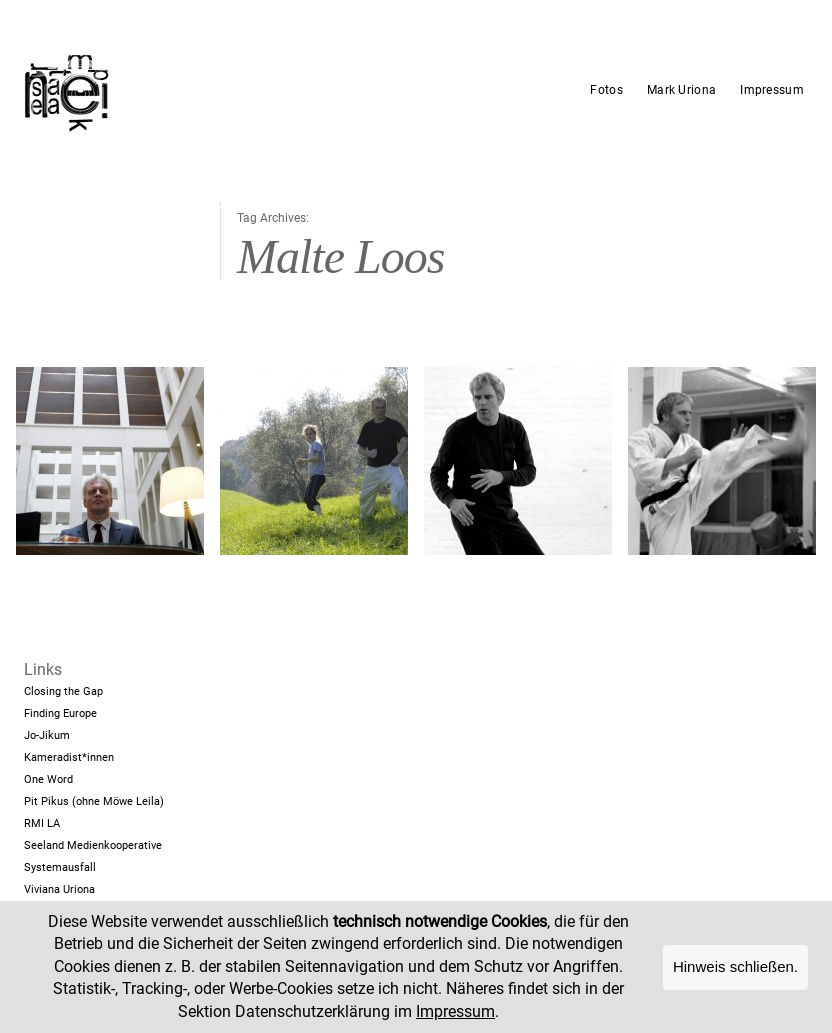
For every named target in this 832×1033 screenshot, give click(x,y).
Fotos (606, 90)
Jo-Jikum (47, 735)
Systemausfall (60, 867)
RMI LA (42, 823)
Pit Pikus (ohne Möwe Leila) (94, 801)
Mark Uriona (681, 90)
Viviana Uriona (59, 889)
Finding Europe (60, 713)
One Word (48, 779)
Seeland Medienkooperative (93, 845)
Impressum (772, 90)
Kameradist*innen (69, 757)
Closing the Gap (63, 691)
